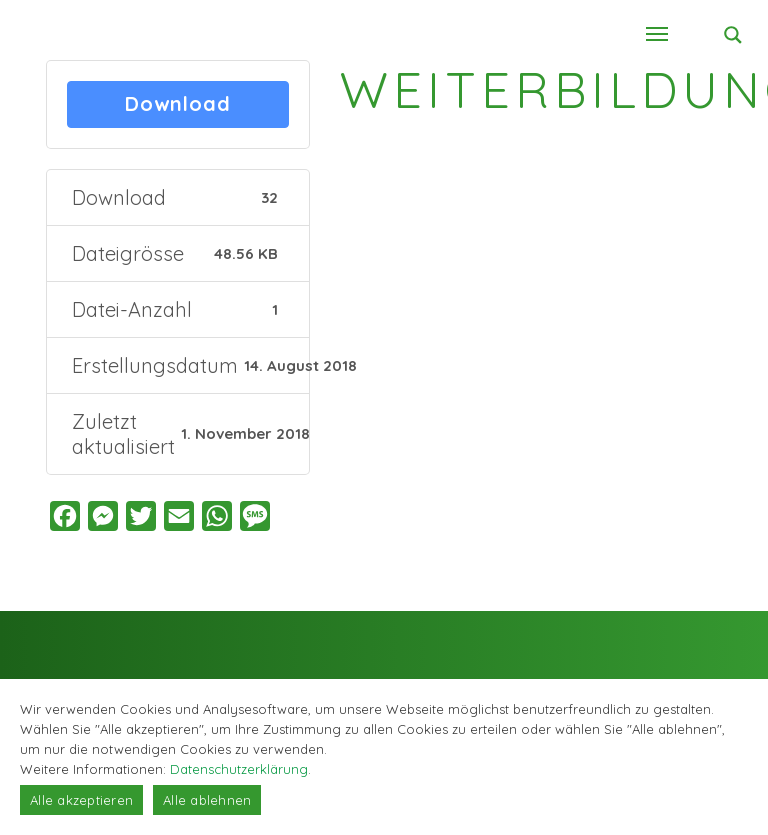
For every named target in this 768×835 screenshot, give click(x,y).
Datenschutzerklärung (239, 769)
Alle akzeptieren (81, 800)
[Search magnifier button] (733, 35)
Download (178, 104)
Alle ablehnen (207, 800)
